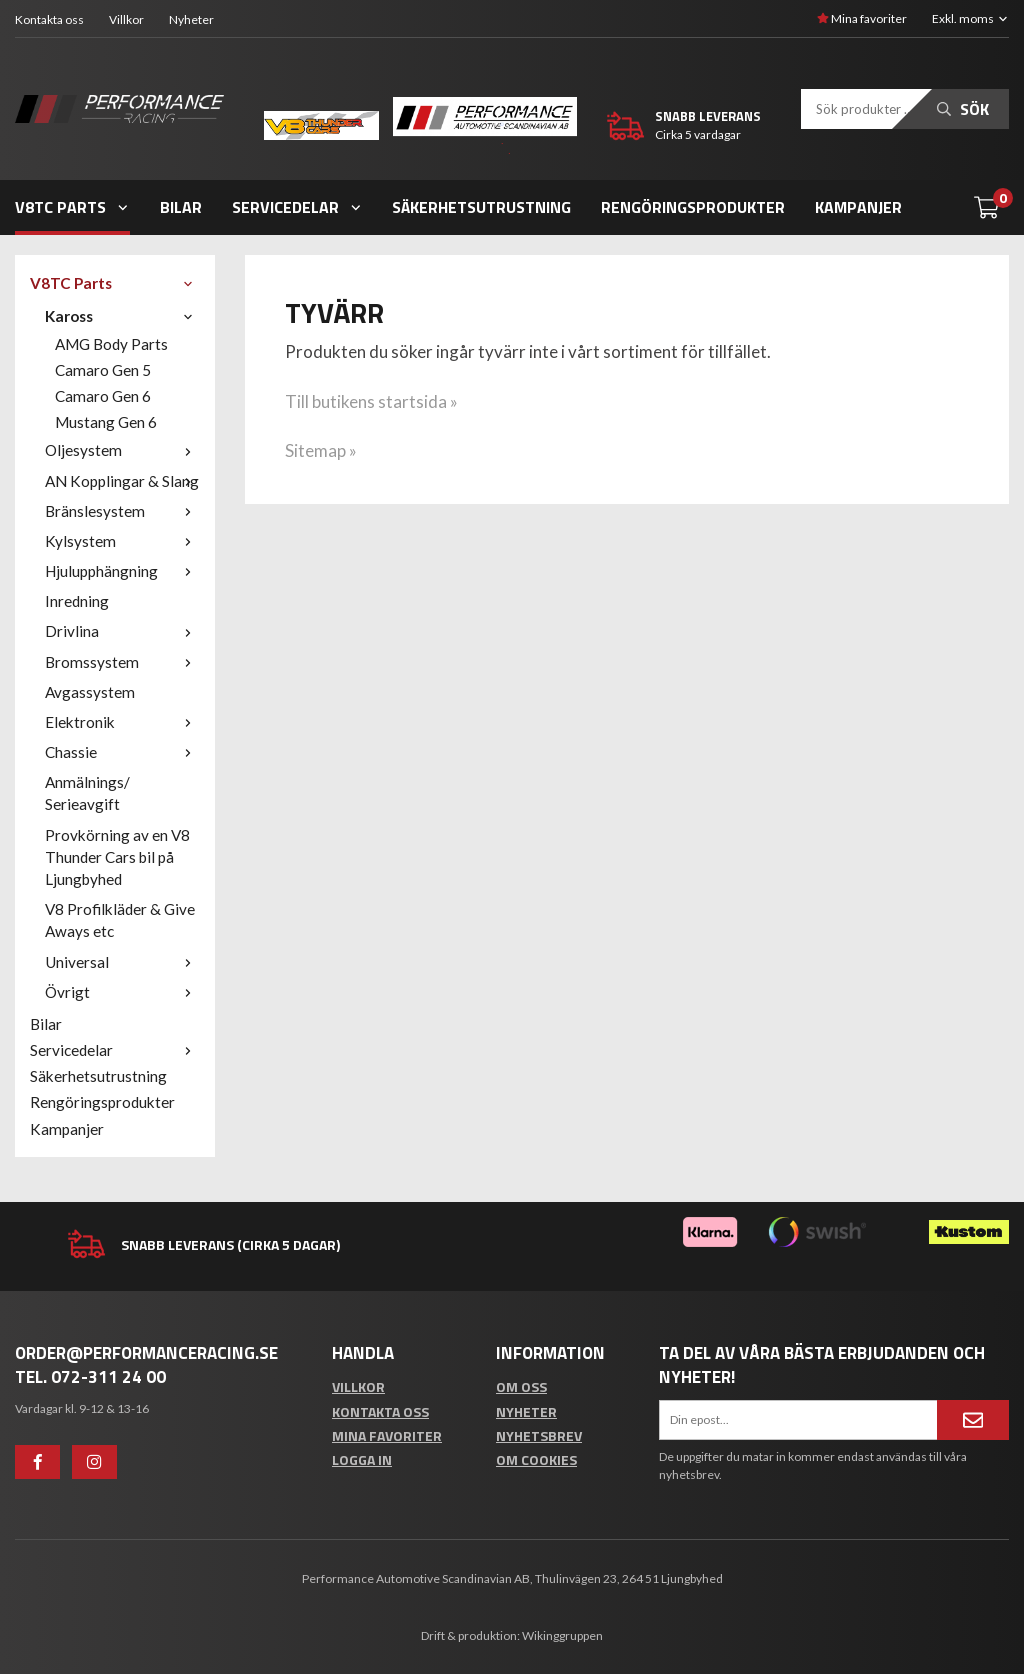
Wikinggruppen (562, 1635)
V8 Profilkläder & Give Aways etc (120, 920)
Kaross (122, 316)
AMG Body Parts (111, 344)
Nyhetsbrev (539, 1435)
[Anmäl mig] (973, 1420)
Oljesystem (122, 450)
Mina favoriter (862, 18)
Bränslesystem (122, 511)
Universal (122, 962)
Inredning (77, 601)
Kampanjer (858, 207)
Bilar (181, 207)
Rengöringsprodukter (693, 207)
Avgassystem (90, 692)
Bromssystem (122, 662)
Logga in (362, 1459)
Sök (963, 109)
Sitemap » (321, 450)
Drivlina (122, 631)
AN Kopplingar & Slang (122, 481)
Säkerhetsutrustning (481, 207)
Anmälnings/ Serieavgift (87, 793)
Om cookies (536, 1459)
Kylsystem (122, 541)
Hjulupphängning (122, 571)
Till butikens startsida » (371, 401)
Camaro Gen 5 (103, 370)
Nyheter (191, 19)
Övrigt (122, 992)
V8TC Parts (72, 207)
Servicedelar (297, 207)
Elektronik (122, 722)
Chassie (122, 752)
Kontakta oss (49, 19)
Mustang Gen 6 (106, 422)
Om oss (521, 1386)
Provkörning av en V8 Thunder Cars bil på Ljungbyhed (117, 857)
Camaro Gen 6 (103, 396)
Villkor (126, 19)
